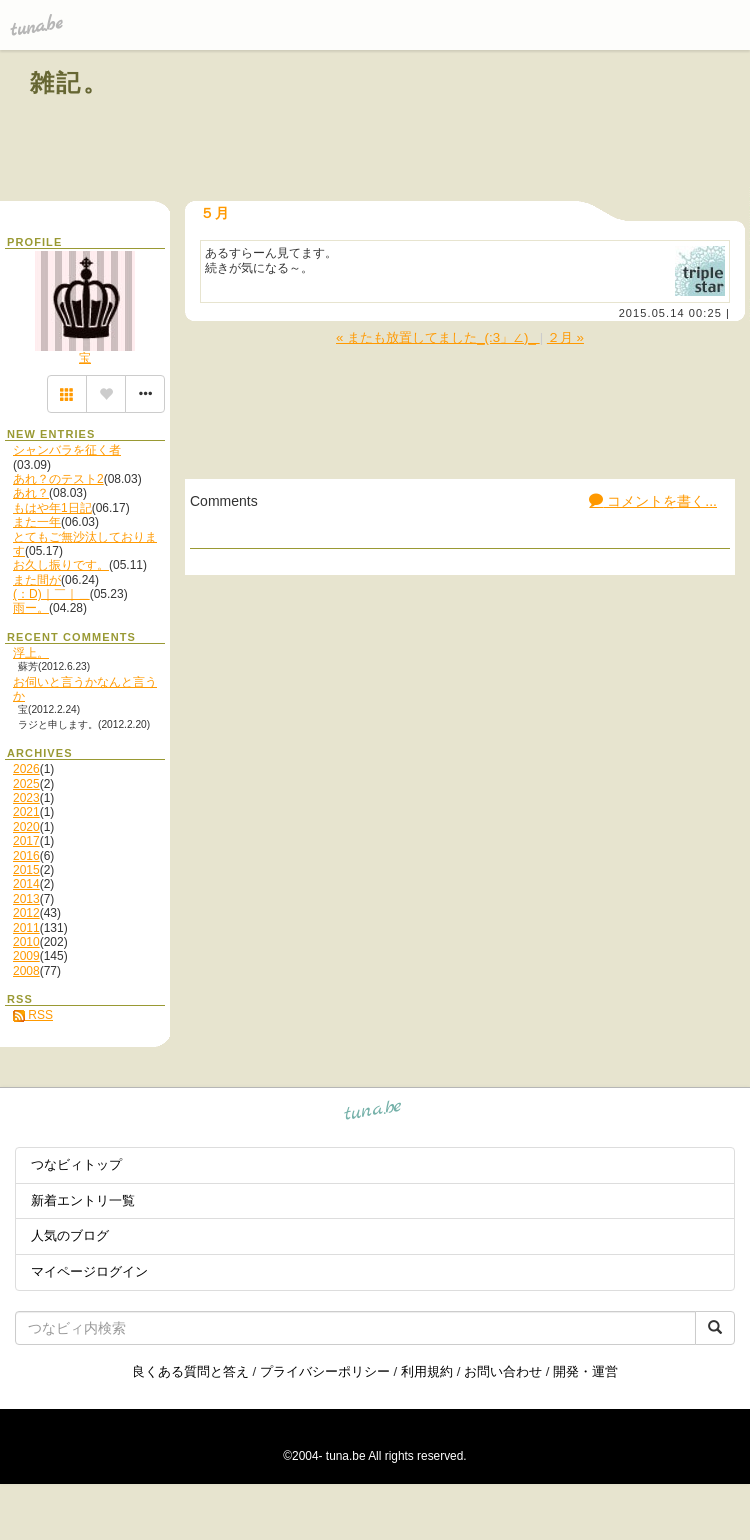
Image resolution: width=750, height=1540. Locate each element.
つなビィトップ (76, 1164)
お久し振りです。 (61, 565)
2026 (26, 769)
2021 (26, 812)
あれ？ (31, 493)
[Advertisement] (492, 128)
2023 (26, 798)
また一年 (37, 522)
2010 (26, 942)
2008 (26, 971)
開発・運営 (585, 1371)
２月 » (565, 337)
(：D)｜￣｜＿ (51, 594)
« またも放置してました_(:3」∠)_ (438, 337)
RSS (33, 1015)
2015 (26, 870)
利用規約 (427, 1371)
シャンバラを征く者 (67, 450)
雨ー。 (31, 608)
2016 (26, 856)
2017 (26, 841)
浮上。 (31, 653)
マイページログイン (89, 1271)
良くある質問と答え (190, 1371)
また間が (37, 580)
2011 (26, 928)
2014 (26, 884)
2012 (26, 913)
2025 (26, 784)
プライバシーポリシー (325, 1371)
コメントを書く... (653, 501)
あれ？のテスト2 (58, 479)
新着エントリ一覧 (83, 1200)
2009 (26, 956)
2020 (26, 827)
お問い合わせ (503, 1371)
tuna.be (373, 1113)
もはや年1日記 (52, 508)
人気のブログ (70, 1235)
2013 (26, 899)
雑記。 (69, 82)
